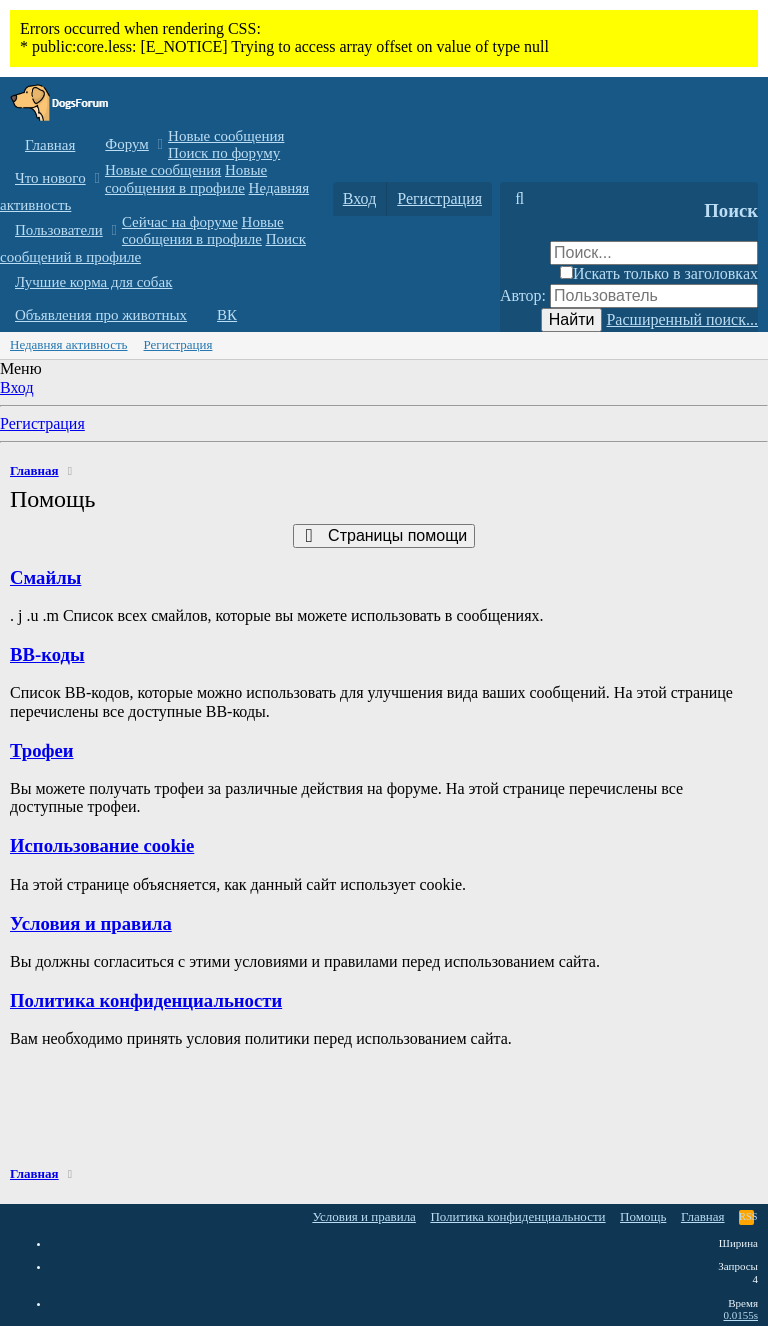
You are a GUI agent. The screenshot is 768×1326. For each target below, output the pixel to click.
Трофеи (42, 750)
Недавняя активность (69, 344)
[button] (160, 144)
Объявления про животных (101, 315)
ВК (227, 315)
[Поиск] (519, 199)
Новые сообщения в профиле (186, 178)
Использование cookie (102, 845)
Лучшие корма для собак (93, 282)
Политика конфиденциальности (146, 1000)
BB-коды (47, 654)
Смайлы (45, 577)
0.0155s (740, 1315)
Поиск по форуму (224, 153)
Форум (126, 144)
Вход (17, 387)
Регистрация (178, 344)
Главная (50, 145)
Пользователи (59, 230)
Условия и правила (91, 923)
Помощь (643, 1216)
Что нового (50, 178)
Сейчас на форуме (180, 222)
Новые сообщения (226, 136)
